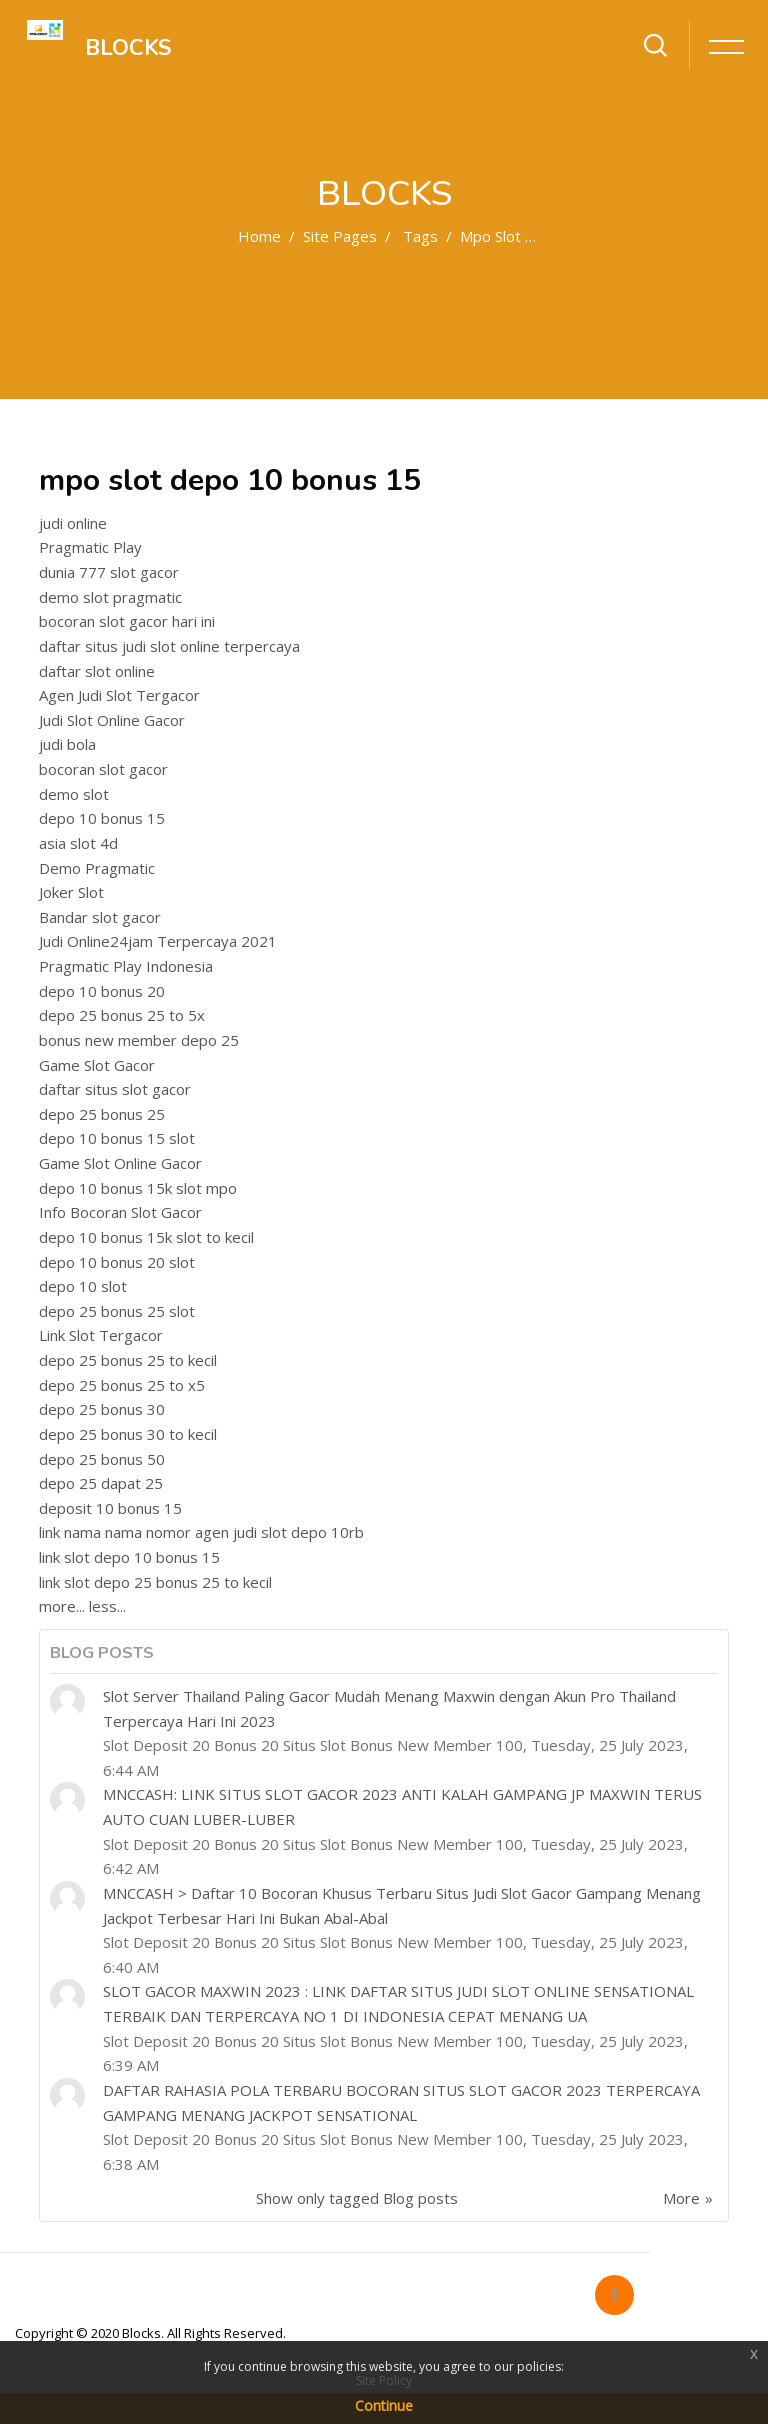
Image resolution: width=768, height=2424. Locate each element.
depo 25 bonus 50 (102, 1459)
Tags (420, 236)
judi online (73, 523)
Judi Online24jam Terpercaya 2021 (158, 941)
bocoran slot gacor (103, 769)
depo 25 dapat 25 (101, 1483)
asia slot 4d (78, 843)
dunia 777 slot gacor (109, 572)
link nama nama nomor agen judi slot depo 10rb (201, 1532)
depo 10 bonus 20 (102, 991)
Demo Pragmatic (97, 868)
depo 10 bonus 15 (102, 818)
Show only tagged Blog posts (357, 2198)
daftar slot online (97, 671)
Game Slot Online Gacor (120, 1163)
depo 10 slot (83, 1286)
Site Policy (384, 2380)
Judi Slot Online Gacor (112, 720)
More (681, 2198)
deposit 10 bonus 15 (110, 1508)
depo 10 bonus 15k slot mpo (138, 1188)
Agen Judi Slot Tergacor (119, 695)
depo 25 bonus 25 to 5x (122, 1015)
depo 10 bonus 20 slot (117, 1262)
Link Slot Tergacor (101, 1335)
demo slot (74, 794)
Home (259, 236)
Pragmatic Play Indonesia (126, 966)
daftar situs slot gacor (115, 1089)
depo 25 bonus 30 (102, 1409)
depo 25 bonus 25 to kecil (128, 1360)
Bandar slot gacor (100, 917)
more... (62, 1606)
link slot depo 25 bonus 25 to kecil (155, 1582)
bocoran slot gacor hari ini (127, 621)
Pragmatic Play (90, 547)
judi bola (67, 744)
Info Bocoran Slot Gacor (120, 1212)
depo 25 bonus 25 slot (117, 1311)
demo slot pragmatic (110, 597)
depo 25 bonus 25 (102, 1114)
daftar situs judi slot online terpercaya (169, 646)
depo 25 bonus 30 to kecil (128, 1434)
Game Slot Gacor (97, 1065)
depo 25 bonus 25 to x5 (122, 1385)
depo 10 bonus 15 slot (117, 1138)
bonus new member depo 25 (139, 1040)
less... (107, 1606)
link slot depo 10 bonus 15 (129, 1557)
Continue (384, 2405)
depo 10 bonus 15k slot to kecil (146, 1237)
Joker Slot (71, 892)
